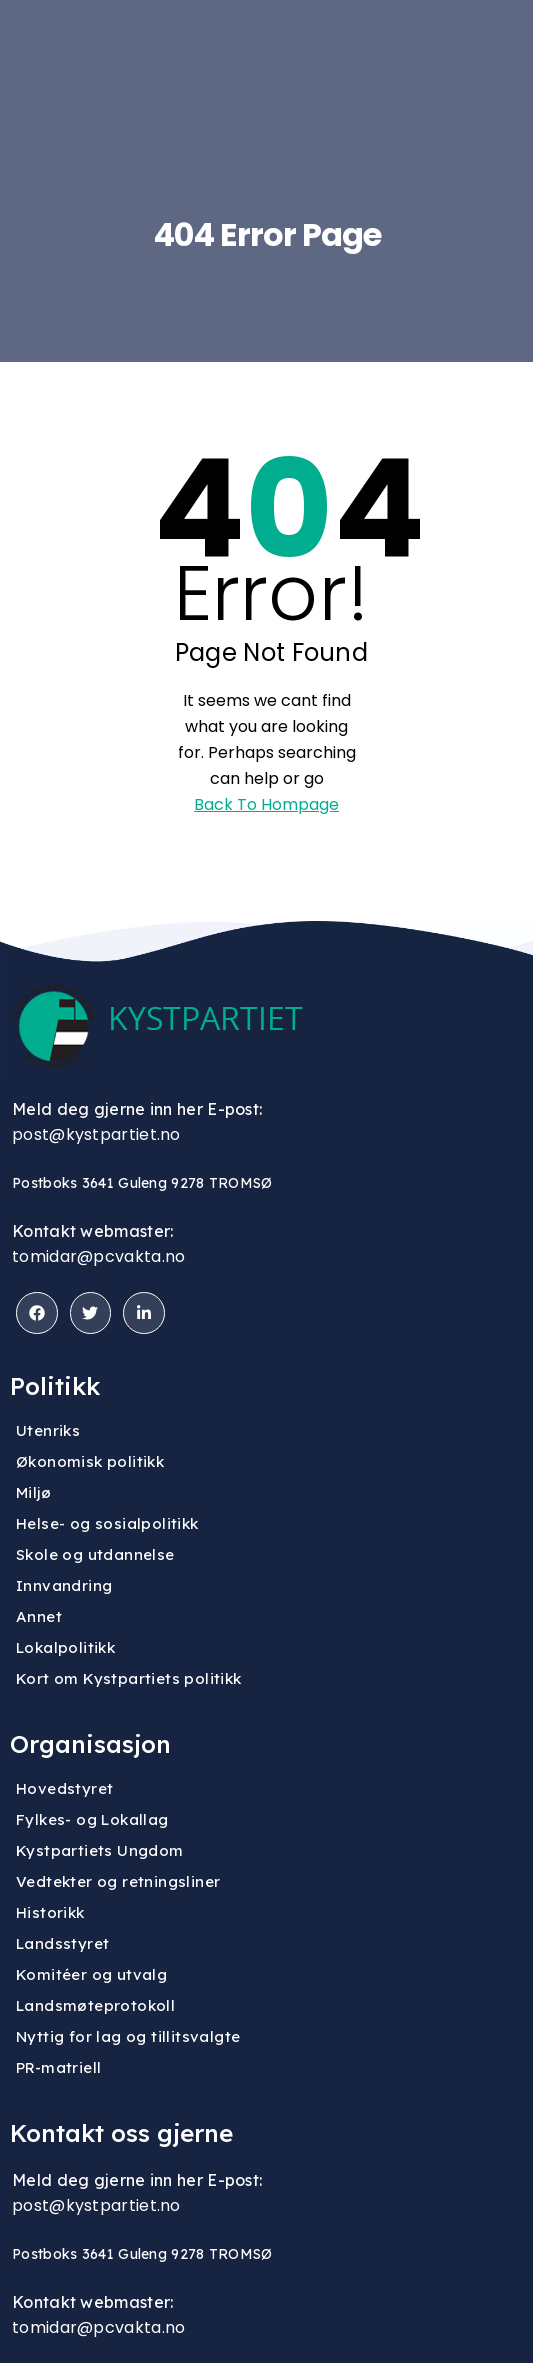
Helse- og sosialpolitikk (107, 1523)
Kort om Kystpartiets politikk (129, 1678)
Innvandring (64, 1585)
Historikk (50, 1912)
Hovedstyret (64, 1788)
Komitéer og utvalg (91, 1974)
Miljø (33, 1492)
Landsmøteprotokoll (95, 2005)
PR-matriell (58, 2067)
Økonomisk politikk (90, 1461)
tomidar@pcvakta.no (98, 1256)
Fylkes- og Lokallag (92, 1819)
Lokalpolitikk (65, 1647)
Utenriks (48, 1430)
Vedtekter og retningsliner (118, 1881)
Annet (39, 1616)
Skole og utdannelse (95, 1554)
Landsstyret (62, 1943)
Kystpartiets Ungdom (100, 1850)
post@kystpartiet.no (96, 1134)
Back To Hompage (266, 804)
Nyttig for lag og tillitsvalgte (128, 2036)
